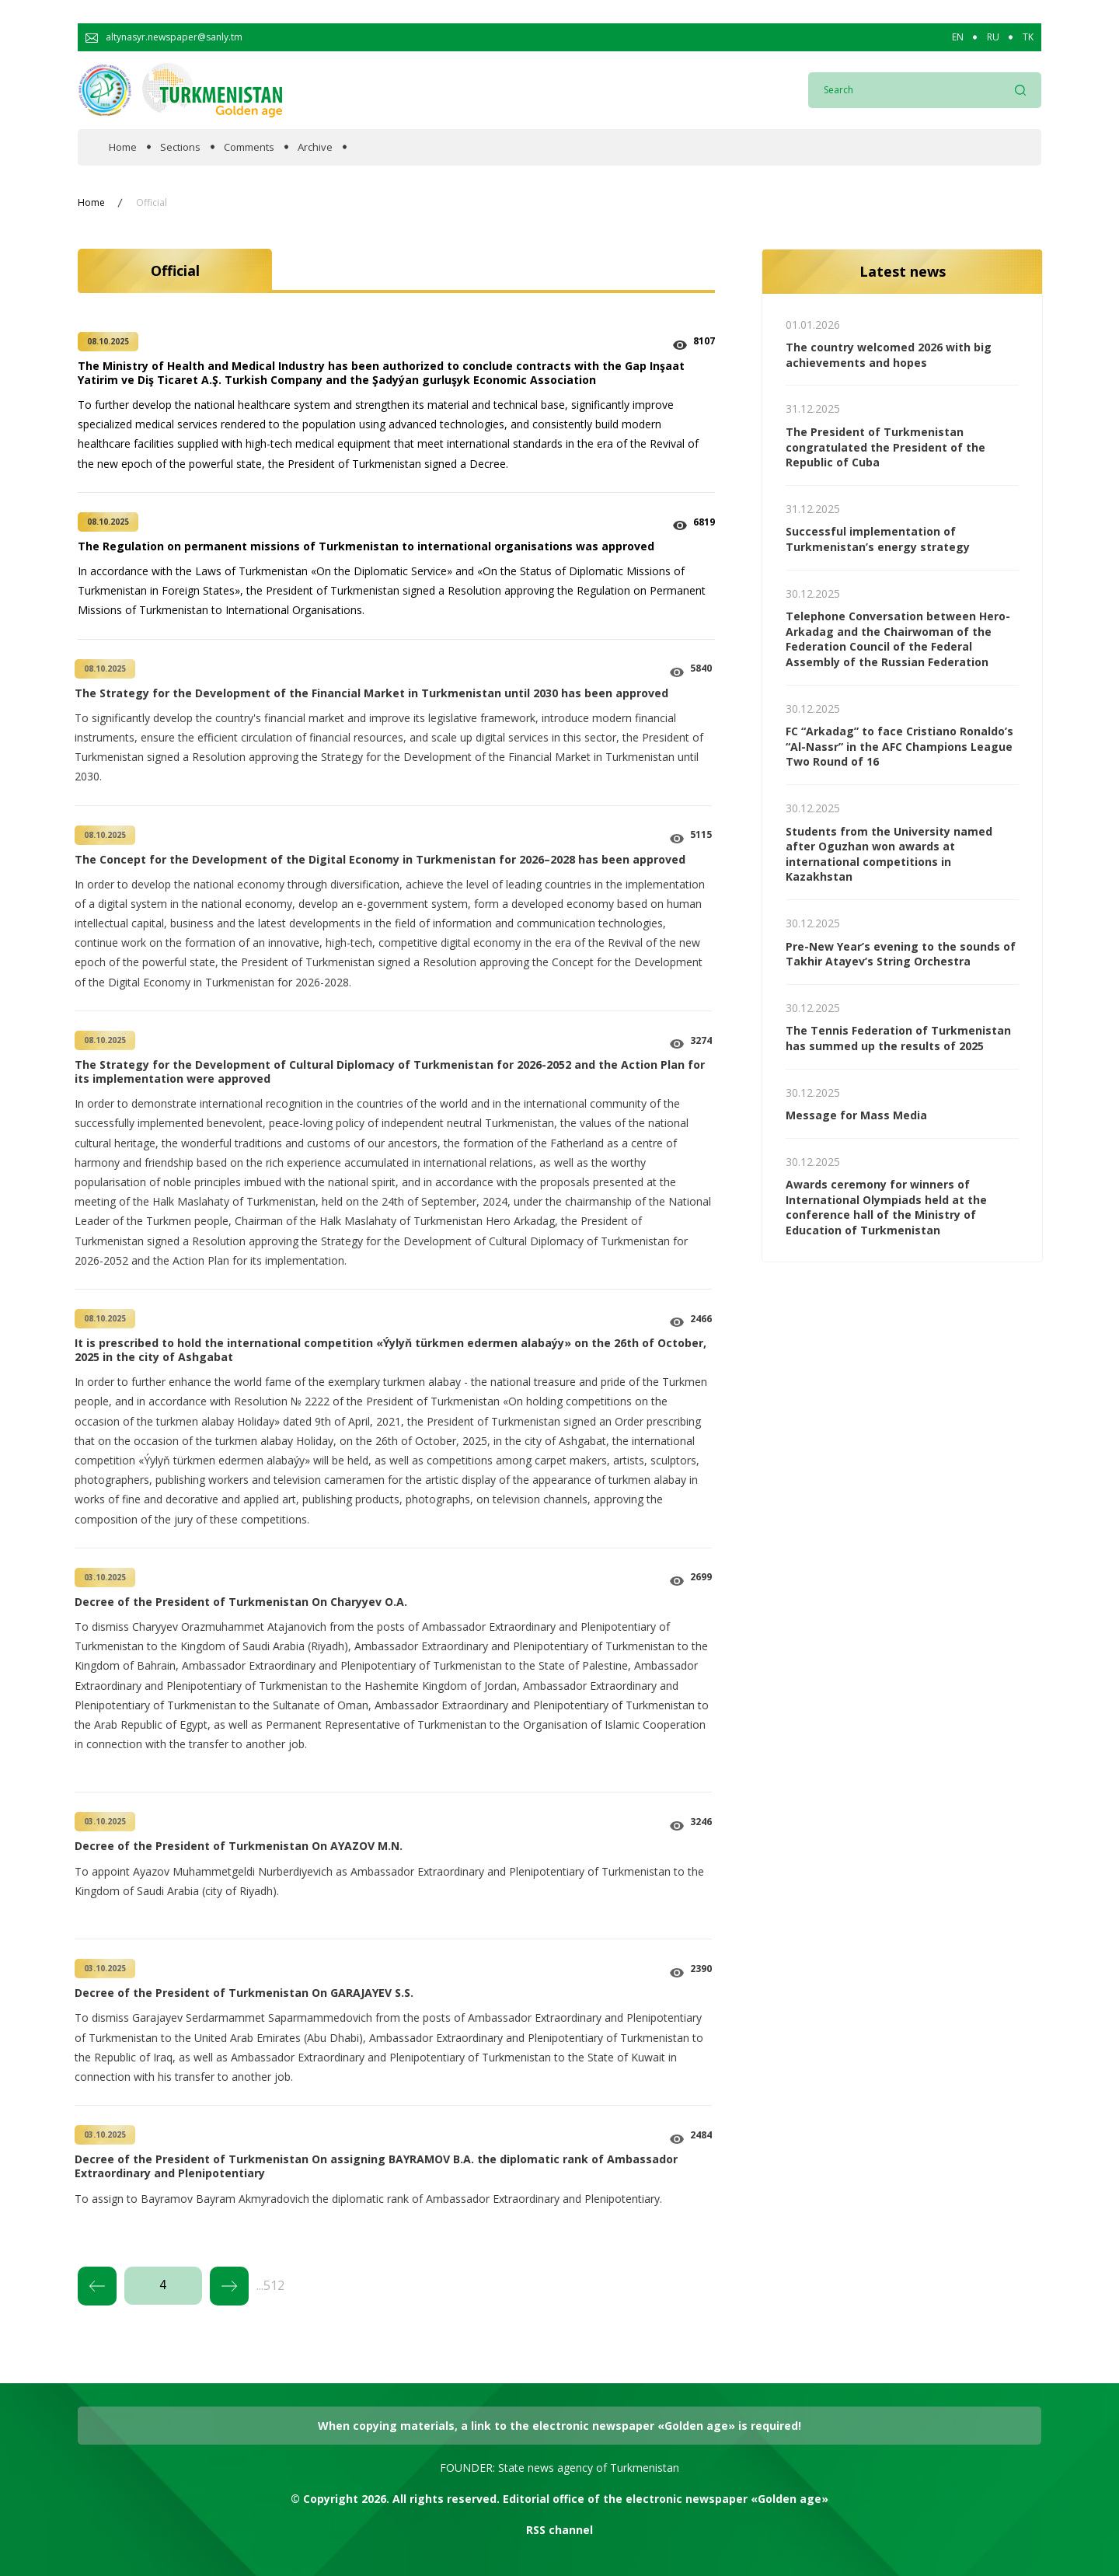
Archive (315, 147)
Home (123, 147)
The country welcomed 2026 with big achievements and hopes (889, 355)
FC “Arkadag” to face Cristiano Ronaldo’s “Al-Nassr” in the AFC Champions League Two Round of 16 (899, 746)
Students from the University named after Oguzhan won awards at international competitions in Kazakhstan (889, 854)
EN (958, 37)
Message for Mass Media (856, 1115)
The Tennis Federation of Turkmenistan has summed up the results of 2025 (898, 1038)
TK (1028, 37)
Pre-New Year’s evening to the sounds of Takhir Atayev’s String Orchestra (901, 954)
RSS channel (559, 2529)
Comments (249, 147)
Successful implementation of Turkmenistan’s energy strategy (878, 539)
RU (993, 37)
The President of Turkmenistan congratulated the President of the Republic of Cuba (885, 446)
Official (151, 203)
